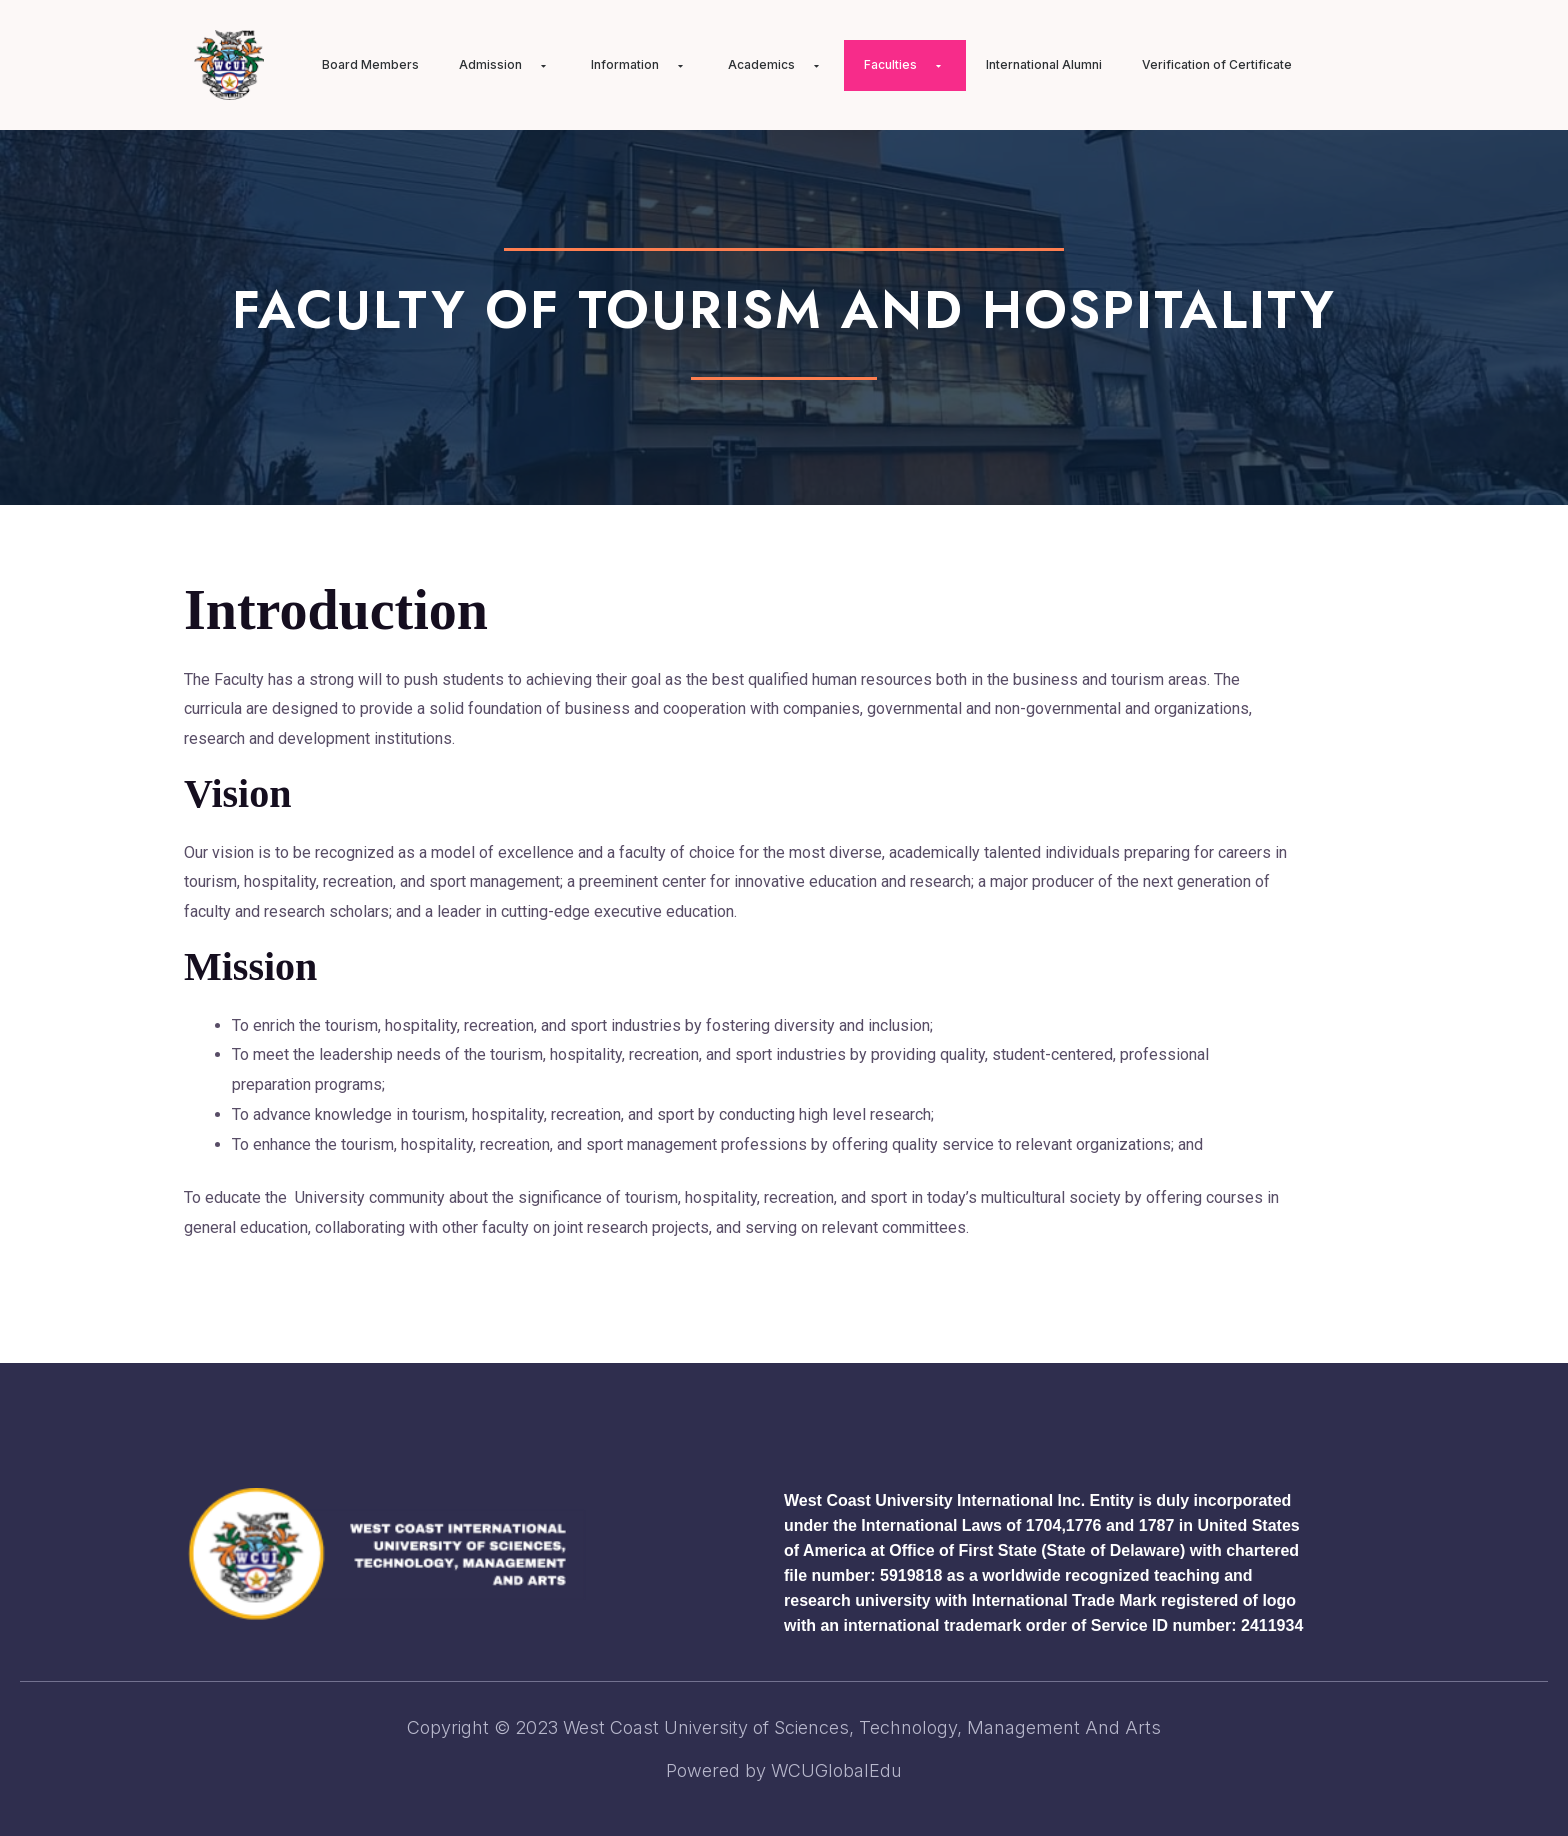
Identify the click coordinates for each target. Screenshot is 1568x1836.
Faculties (905, 64)
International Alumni (1044, 64)
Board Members (370, 64)
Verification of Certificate (1217, 64)
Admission (505, 64)
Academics (776, 64)
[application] (530, 66)
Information (639, 64)
